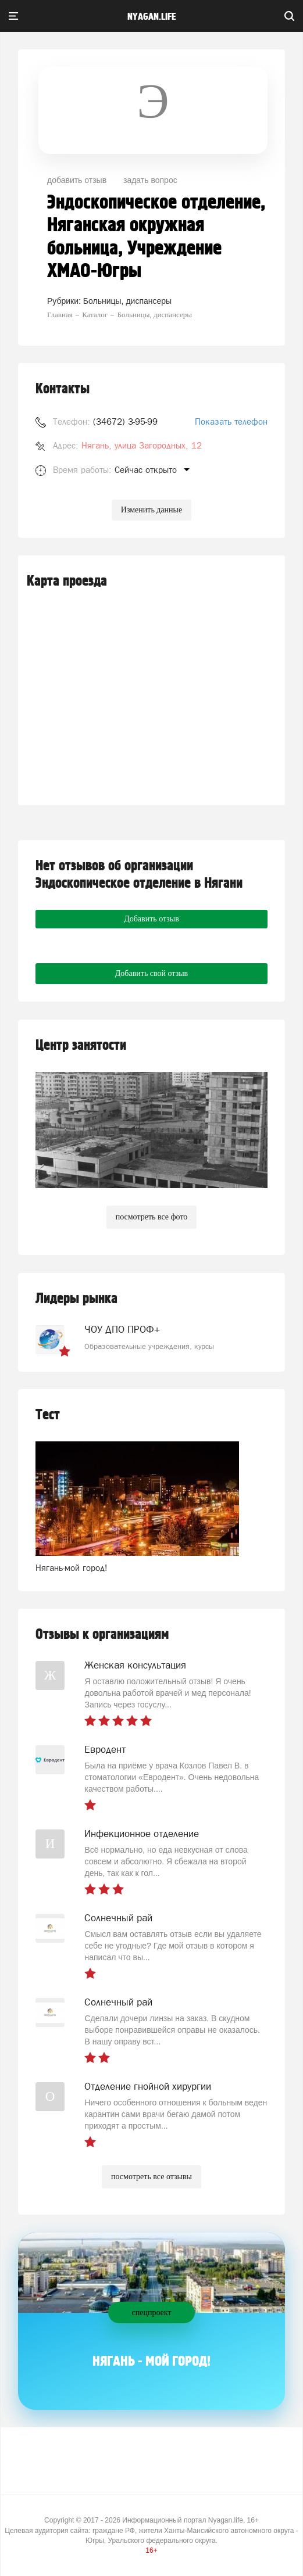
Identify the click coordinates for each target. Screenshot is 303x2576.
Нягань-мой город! (71, 1568)
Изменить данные (151, 509)
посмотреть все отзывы (151, 2176)
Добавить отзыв (151, 918)
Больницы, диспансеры (127, 301)
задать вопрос (150, 180)
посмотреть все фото (152, 1216)
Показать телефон (231, 421)
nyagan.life (151, 17)
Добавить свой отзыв (151, 973)
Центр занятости (80, 1045)
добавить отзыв (76, 180)
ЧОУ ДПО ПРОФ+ (122, 1329)
